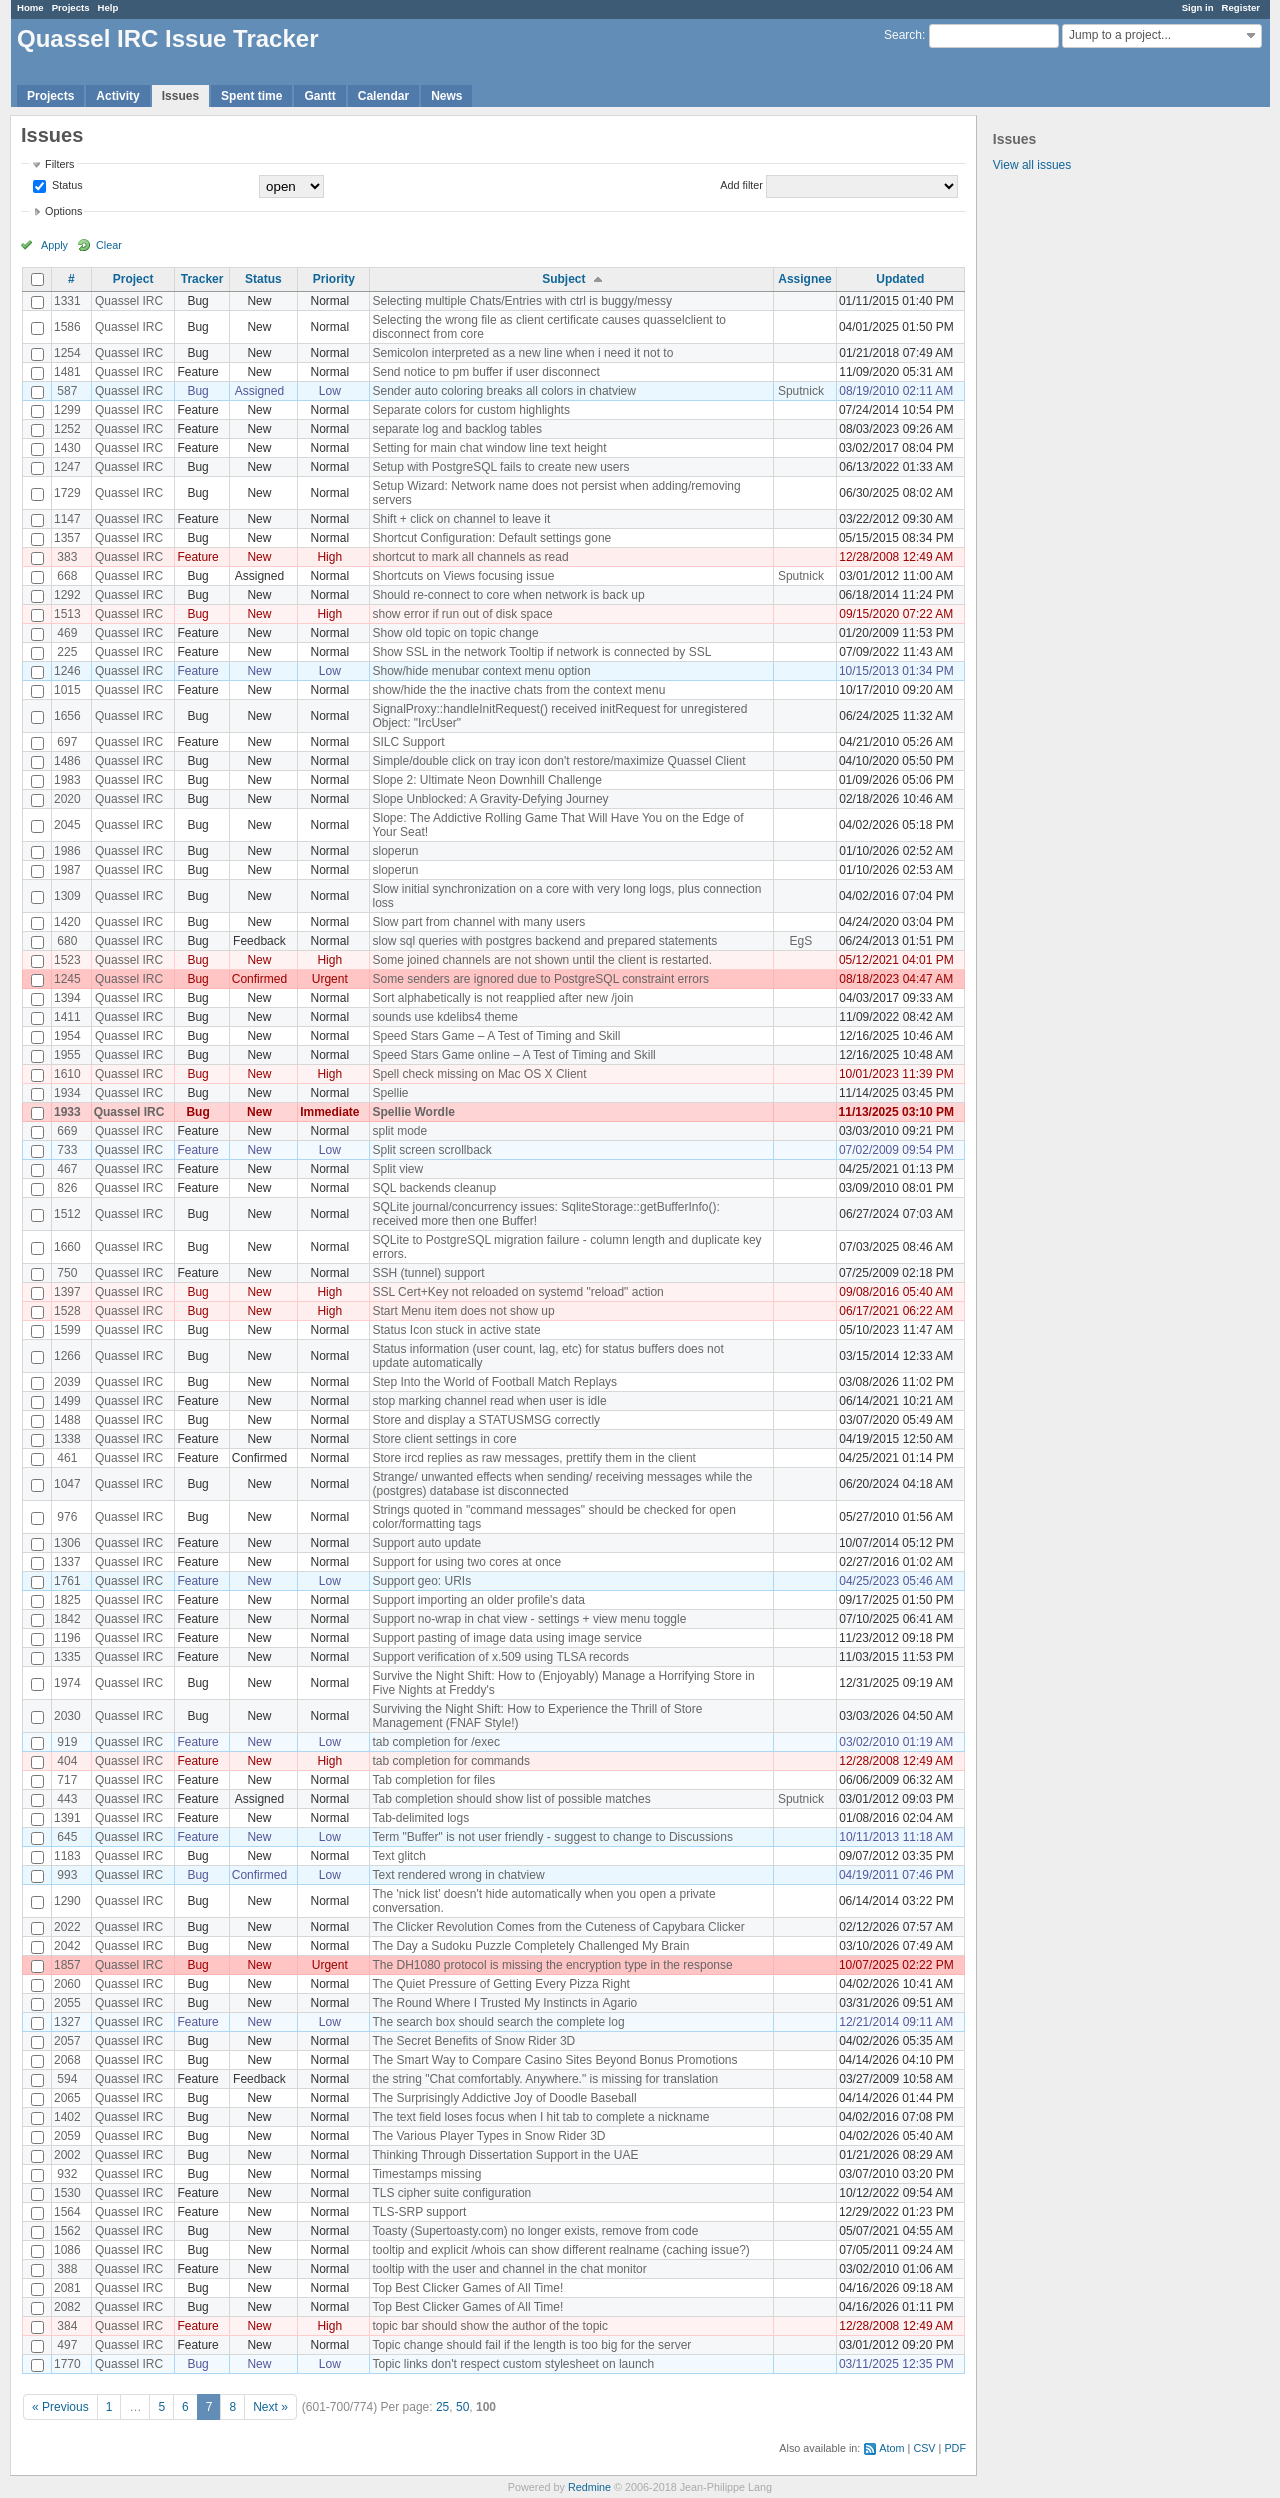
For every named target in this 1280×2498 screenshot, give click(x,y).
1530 (67, 2193)
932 (67, 2174)
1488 (67, 1420)
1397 (67, 1292)
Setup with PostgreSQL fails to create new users (500, 467)
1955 (67, 1055)
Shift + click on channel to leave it (461, 519)
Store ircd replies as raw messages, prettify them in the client (533, 1458)
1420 (67, 922)
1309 (67, 896)
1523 (67, 960)
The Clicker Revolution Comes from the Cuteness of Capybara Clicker (558, 1927)
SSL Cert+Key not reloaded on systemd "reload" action (517, 1292)
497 (67, 2345)
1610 (67, 1074)
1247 (67, 467)
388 (67, 2269)
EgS (801, 941)
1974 (67, 1683)
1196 (67, 1638)
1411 (67, 1017)
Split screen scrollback (431, 1150)
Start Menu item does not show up (463, 1311)
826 (67, 1188)
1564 (67, 2212)
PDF (955, 2448)
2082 (67, 2307)
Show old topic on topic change (455, 633)
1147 (67, 519)
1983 (67, 780)
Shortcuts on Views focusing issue (463, 576)
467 (67, 1169)
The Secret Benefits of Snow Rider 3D (473, 2041)
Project (133, 279)
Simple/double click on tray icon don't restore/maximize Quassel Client (558, 761)
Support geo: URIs (421, 1581)
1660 (67, 1247)
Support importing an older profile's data (478, 1600)
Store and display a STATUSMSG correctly (486, 1420)
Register (1241, 7)
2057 (67, 2041)
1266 (67, 1356)
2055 (67, 2003)
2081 (67, 2288)
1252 (67, 429)
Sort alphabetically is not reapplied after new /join (502, 998)
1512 (67, 1214)
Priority (334, 279)
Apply (54, 245)
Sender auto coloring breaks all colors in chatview (503, 391)
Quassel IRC (129, 301)
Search (903, 35)
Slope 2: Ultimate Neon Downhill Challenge (486, 780)
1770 (67, 2364)
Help (108, 7)
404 (67, 1761)
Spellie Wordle (413, 1112)
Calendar (383, 96)
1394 (67, 998)
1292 (67, 595)
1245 (67, 979)
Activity (117, 96)
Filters (59, 164)
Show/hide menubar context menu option (481, 671)
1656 (67, 716)
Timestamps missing (426, 2174)
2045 (67, 825)
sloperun (395, 851)
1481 (67, 372)
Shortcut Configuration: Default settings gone (491, 538)
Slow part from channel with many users (478, 922)
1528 (67, 1311)
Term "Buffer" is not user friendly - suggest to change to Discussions (552, 1837)
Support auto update (426, 1543)
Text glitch (398, 1856)
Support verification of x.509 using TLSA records (500, 1657)
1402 (67, 2117)
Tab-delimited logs (420, 1818)
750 (67, 1273)
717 (67, 1780)
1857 (67, 1965)
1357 (67, 538)
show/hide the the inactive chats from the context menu (518, 690)
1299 (67, 410)
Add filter (741, 185)
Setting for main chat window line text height (489, 448)
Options (63, 211)
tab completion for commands (450, 1761)
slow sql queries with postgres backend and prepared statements (544, 941)
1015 (67, 690)
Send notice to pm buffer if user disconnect (485, 372)
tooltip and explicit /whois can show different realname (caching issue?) (560, 2250)
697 (67, 742)
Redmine (589, 2487)
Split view (397, 1169)
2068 (67, 2060)
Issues (180, 96)
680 (67, 941)
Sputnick (801, 391)
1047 (67, 1484)
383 (67, 557)
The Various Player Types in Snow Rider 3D (488, 2136)
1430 (67, 448)
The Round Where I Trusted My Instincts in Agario (504, 2003)
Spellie (390, 1093)
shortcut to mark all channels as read (470, 557)
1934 (67, 1093)
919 (67, 1742)
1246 (67, 671)
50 (462, 2407)
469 (67, 633)
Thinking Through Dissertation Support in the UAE (505, 2155)
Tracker (202, 279)
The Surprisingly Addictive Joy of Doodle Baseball (504, 2098)
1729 (67, 493)
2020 (67, 799)
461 (67, 1458)
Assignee (804, 279)
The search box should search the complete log (498, 2022)
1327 (67, 2022)
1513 (67, 614)
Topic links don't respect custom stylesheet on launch (513, 2364)
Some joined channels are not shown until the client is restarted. (542, 960)
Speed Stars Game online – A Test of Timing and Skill (513, 1055)
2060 (67, 1984)
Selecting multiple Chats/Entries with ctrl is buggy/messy (521, 301)
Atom (891, 2448)
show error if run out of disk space (462, 614)
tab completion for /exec (435, 1742)
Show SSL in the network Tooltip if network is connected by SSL (541, 652)
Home (30, 7)
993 (67, 1875)
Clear (109, 245)
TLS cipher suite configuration (451, 2193)
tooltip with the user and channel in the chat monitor (509, 2269)
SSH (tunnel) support (428, 1273)
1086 (67, 2250)
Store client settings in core (444, 1439)
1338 (67, 1439)
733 (67, 1150)
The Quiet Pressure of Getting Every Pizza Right (500, 1984)
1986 (67, 851)
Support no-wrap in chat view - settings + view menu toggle (529, 1619)
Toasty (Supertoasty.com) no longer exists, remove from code (535, 2231)
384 (67, 2326)
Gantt (319, 96)
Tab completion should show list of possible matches (511, 1799)
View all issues (1032, 165)
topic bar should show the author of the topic (489, 2326)
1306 (67, 1543)
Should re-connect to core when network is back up (508, 595)
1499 (67, 1401)
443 (67, 1799)
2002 (67, 2155)
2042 (67, 1946)
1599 (67, 1330)
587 (67, 391)
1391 (67, 1818)
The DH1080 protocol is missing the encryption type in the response (552, 1965)
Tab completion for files (433, 1780)
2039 (67, 1382)
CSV (924, 2448)
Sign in (1198, 7)
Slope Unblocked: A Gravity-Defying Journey (490, 799)
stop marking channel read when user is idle (489, 1401)
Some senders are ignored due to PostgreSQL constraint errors (540, 979)
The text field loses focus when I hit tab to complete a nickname (540, 2117)
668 (67, 576)
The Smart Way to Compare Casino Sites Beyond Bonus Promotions (554, 2060)
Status (66, 185)
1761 (67, 1581)
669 (67, 1131)
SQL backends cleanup (434, 1188)
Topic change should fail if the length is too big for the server (531, 2345)
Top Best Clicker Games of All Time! (467, 2288)
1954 (67, 1036)
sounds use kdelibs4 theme (444, 1017)
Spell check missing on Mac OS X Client (479, 1074)
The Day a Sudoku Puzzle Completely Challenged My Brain (530, 1946)
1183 (67, 1856)
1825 (67, 1600)
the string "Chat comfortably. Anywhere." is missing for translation (545, 2079)
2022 (67, 1927)
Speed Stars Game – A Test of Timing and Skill (496, 1036)
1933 (67, 1112)
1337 (67, 1562)
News (446, 96)
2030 (67, 1716)
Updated (900, 279)
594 (67, 2079)
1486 (67, 761)
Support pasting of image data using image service (507, 1638)
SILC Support (408, 742)
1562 (67, 2231)
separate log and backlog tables (456, 429)
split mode (399, 1131)
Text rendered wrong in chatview (458, 1875)
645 (67, 1837)
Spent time (251, 96)
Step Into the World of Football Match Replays (494, 1382)
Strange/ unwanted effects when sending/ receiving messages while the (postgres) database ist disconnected (562, 1484)
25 (442, 2407)
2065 (67, 2098)
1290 (67, 1901)
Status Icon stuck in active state (456, 1330)
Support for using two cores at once (466, 1562)
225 (67, 652)
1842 (67, 1619)
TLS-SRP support (419, 2212)
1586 (67, 327)
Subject (563, 279)
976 (67, 1517)
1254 (67, 353)
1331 (67, 301)
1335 (67, 1657)
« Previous (60, 2407)
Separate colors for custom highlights (470, 410)
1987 (67, 870)
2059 (67, 2136)
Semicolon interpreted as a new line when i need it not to (522, 353)
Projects (71, 7)
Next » (270, 2407)
